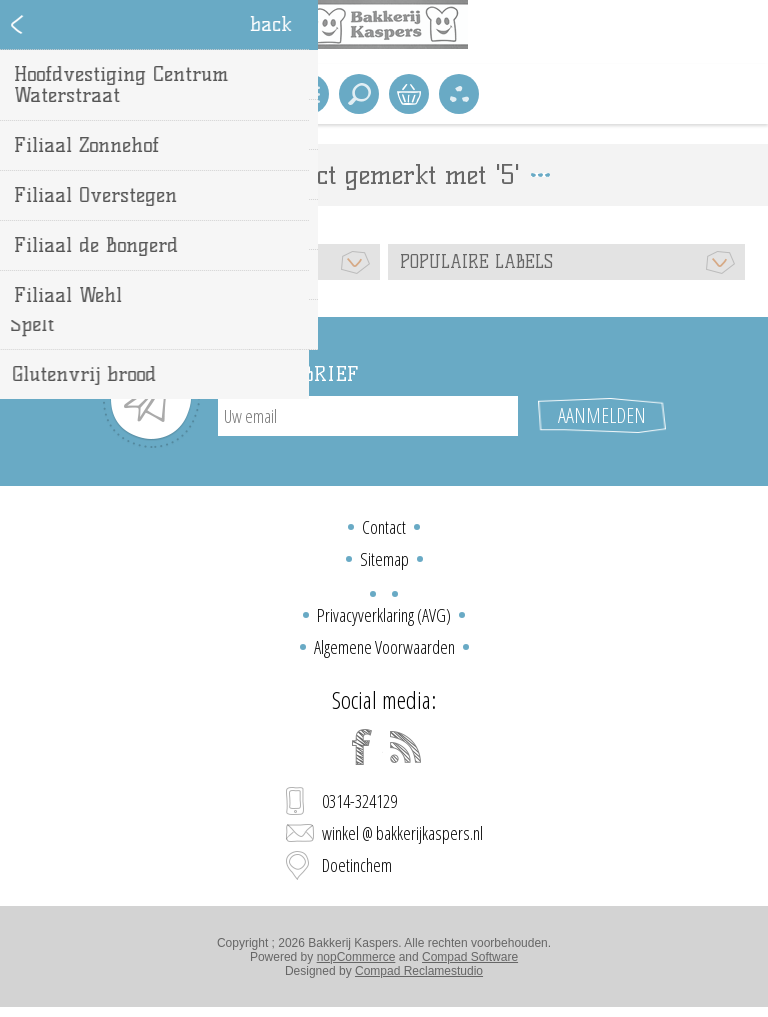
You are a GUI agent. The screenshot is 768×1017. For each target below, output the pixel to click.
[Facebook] (362, 747)
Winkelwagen (409, 94)
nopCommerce (356, 957)
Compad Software (470, 957)
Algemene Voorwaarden (384, 647)
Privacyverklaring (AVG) (384, 615)
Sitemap (384, 559)
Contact (384, 527)
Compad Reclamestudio (419, 971)
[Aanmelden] (368, 416)
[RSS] (406, 747)
